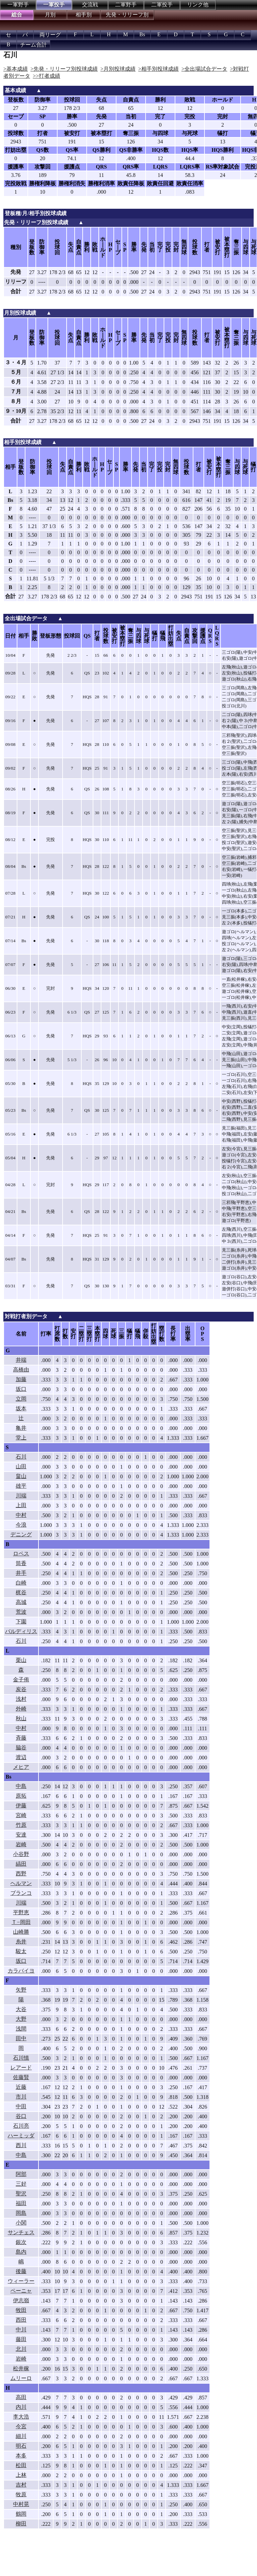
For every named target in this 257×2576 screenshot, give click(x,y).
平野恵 (21, 1912)
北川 (21, 2349)
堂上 (21, 1437)
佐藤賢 (21, 2077)
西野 (21, 1873)
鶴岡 (21, 2514)
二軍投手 (162, 4)
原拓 (21, 1796)
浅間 (21, 2029)
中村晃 (21, 2504)
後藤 (21, 2271)
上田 (21, 1505)
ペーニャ (21, 2291)
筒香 (21, 1563)
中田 (21, 2106)
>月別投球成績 (118, 69)
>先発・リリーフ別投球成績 (64, 69)
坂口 (21, 1389)
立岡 (21, 1399)
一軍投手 (54, 4)
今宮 (21, 2426)
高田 (21, 2397)
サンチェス (21, 2232)
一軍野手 (18, 4)
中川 (21, 2329)
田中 (21, 2038)
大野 (21, 2019)
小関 (21, 2223)
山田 (21, 1466)
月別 (50, 14)
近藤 (21, 2087)
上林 (21, 2475)
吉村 (21, 2485)
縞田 (21, 1864)
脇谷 (21, 1747)
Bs (142, 34)
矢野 (21, 1990)
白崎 (21, 1583)
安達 (21, 1835)
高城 (21, 1602)
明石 (21, 2446)
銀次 (21, 2242)
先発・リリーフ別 (127, 14)
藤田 (21, 2339)
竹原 (21, 1825)
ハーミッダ (21, 2135)
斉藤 (21, 1738)
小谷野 (21, 1854)
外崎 (21, 1709)
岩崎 (21, 1844)
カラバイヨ (21, 1971)
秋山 (21, 1718)
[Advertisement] (110, 2558)
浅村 (21, 1699)
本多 (21, 2455)
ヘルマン (21, 1883)
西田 (21, 2320)
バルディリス (21, 1631)
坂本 (21, 1408)
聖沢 (21, 2193)
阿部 (21, 2174)
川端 (21, 1495)
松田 (21, 2465)
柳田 (21, 2523)
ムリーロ (21, 2378)
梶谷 (21, 1592)
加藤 (21, 1379)
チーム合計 (33, 45)
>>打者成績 (46, 76)
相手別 (84, 14)
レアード (21, 2067)
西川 (21, 2145)
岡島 (21, 2213)
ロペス (21, 1553)
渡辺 (21, 1757)
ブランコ (21, 1893)
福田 (21, 2203)
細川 (21, 2436)
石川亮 (21, 2126)
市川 (21, 2097)
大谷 (21, 2009)
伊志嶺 (21, 2300)
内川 (21, 2407)
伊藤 (21, 1805)
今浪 (21, 1525)
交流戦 (90, 4)
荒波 (21, 1612)
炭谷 (21, 1689)
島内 (21, 2252)
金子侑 (21, 1679)
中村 (21, 1515)
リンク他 (197, 4)
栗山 (21, 1660)
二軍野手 (126, 4)
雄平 (21, 1486)
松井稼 (21, 2368)
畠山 (21, 1476)
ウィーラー (21, 2281)
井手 (21, 1573)
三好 (21, 2184)
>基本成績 (15, 69)
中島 (21, 1786)
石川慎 (21, 2058)
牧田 (21, 2310)
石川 (21, 1457)
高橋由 (21, 1369)
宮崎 (21, 1815)
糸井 (21, 1941)
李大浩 (21, 2417)
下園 (21, 1621)
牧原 (21, 2494)
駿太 (21, 1951)
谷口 (21, 2116)
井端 (21, 1360)
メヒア (21, 1767)
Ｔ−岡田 (20, 1922)
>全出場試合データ (204, 69)
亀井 (21, 1428)
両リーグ (50, 35)
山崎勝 (21, 1932)
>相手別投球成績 (158, 69)
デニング (21, 1534)
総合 (16, 14)
